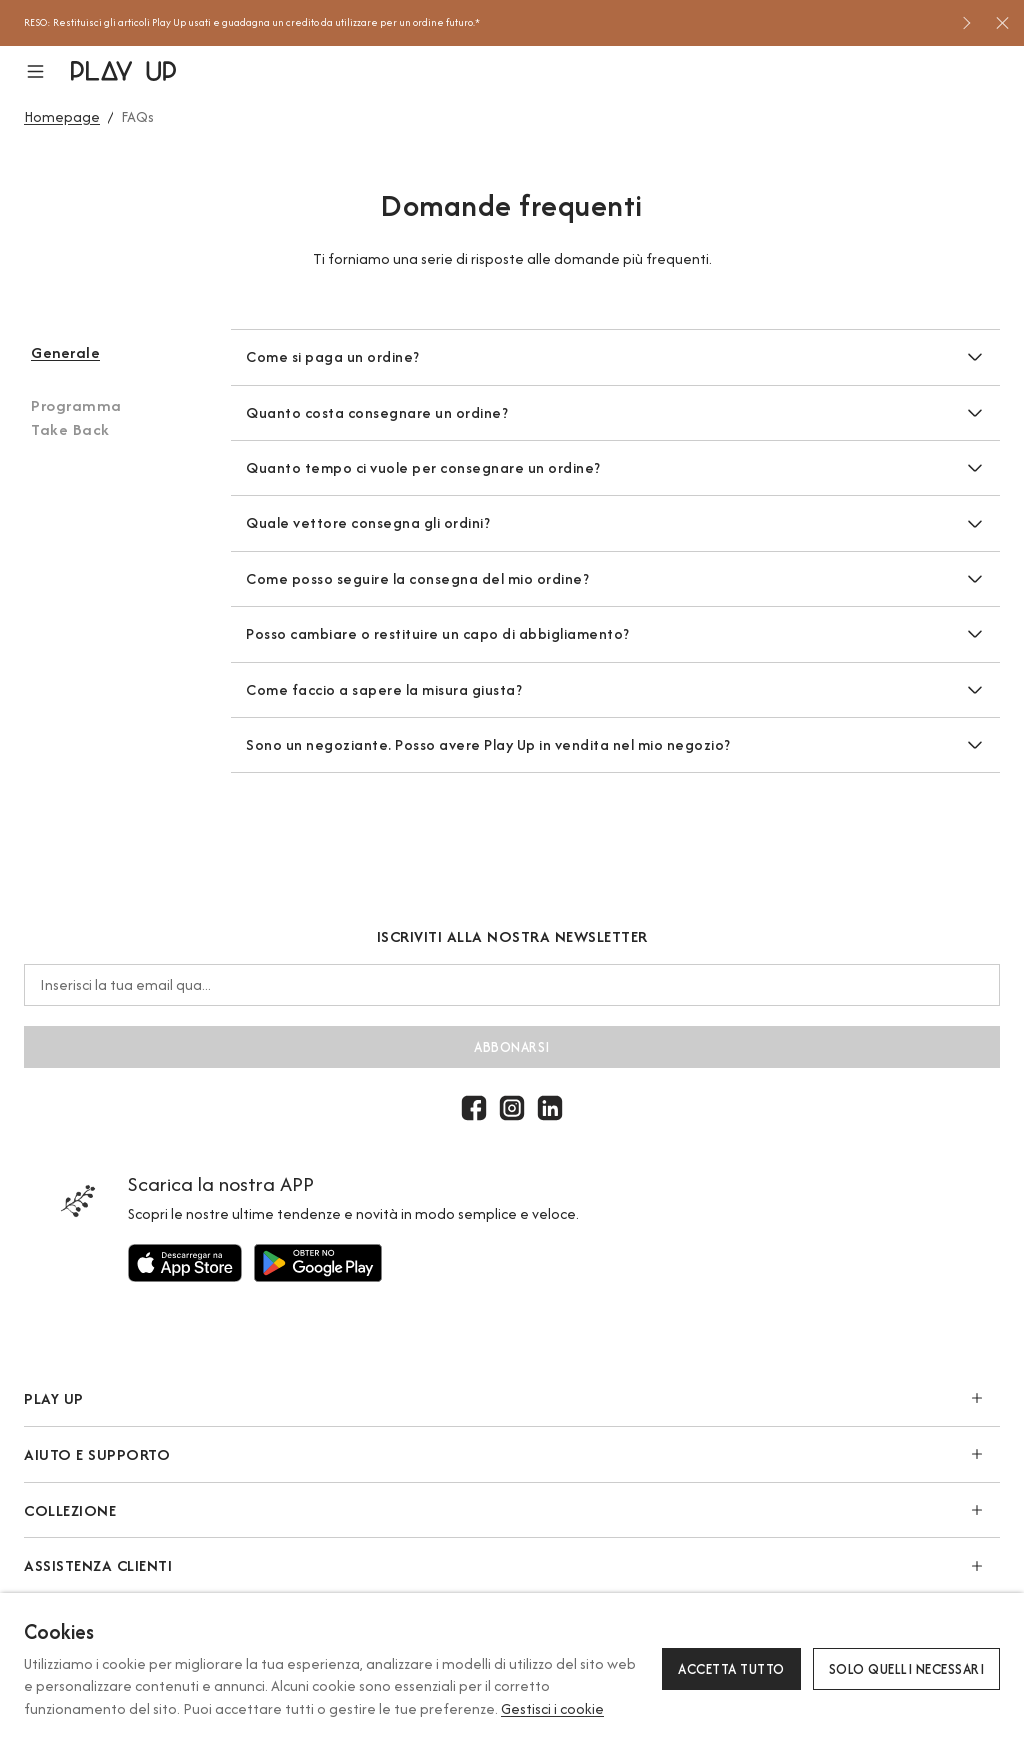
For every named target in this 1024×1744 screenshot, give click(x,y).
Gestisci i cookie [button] (552, 1708)
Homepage (62, 116)
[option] (485, 23)
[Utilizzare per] (185, 1263)
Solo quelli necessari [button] (907, 1669)
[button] (47, 71)
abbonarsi (512, 1047)
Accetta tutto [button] (731, 1669)
